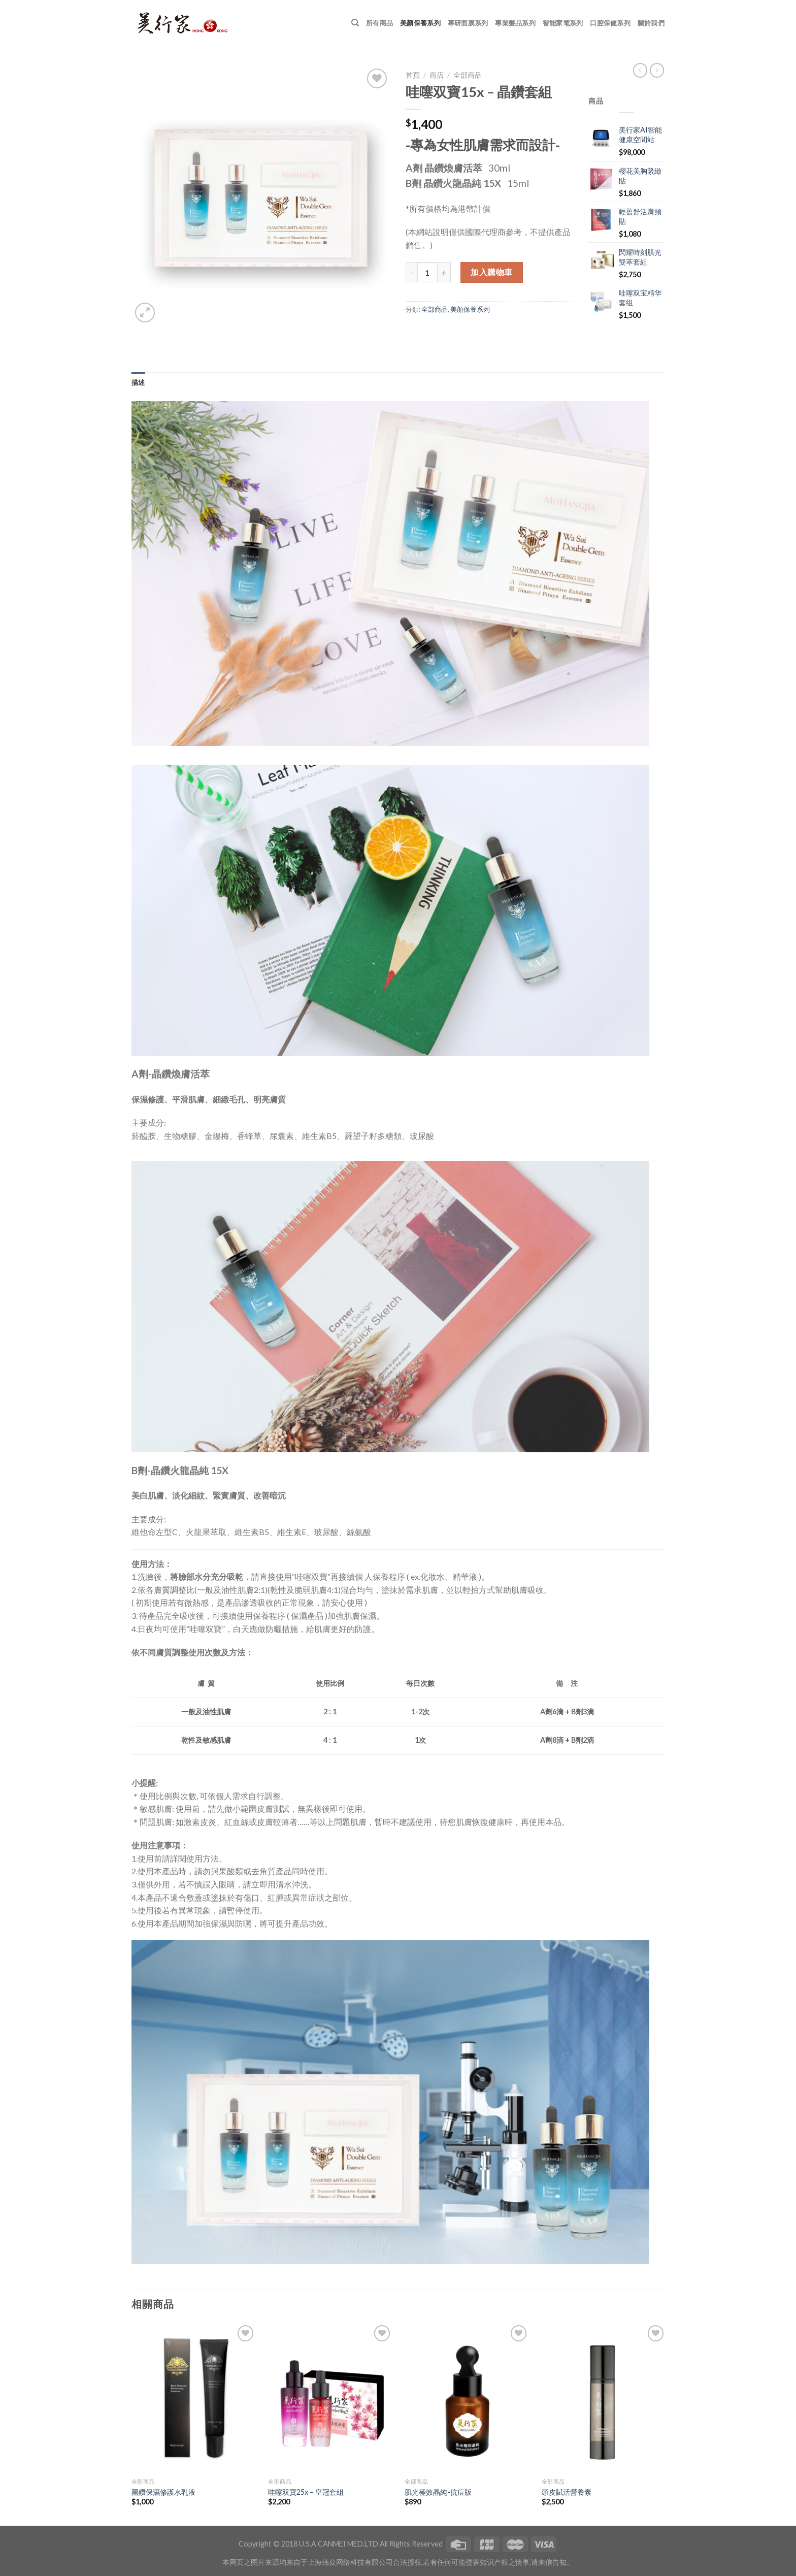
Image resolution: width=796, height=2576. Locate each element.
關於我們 (651, 23)
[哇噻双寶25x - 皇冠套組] (330, 2398)
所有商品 (379, 23)
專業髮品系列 (515, 23)
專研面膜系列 (468, 23)
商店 (436, 75)
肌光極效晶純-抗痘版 (438, 2492)
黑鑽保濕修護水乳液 (163, 2492)
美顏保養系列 (420, 23)
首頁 (413, 75)
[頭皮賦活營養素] (604, 2398)
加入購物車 (491, 272)
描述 (138, 382)
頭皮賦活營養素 (566, 2492)
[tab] (138, 382)
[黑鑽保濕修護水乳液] (194, 2398)
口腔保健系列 (610, 23)
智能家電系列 (563, 23)
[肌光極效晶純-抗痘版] (467, 2398)
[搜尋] (355, 22)
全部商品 (467, 75)
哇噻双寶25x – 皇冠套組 (306, 2492)
